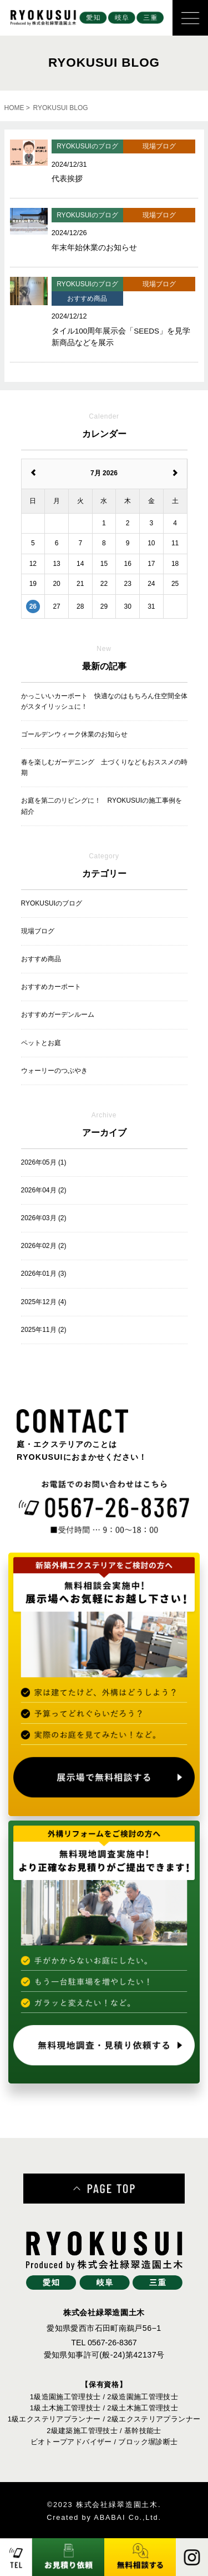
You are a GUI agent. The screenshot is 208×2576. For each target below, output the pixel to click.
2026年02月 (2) (44, 1246)
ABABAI (109, 2517)
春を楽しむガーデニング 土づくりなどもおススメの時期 (104, 767)
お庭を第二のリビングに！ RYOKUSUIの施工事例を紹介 (101, 806)
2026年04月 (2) (44, 1190)
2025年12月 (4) (44, 1302)
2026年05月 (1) (44, 1162)
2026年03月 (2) (44, 1218)
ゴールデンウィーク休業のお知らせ (74, 734)
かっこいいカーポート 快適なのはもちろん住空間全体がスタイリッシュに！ (104, 701)
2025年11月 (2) (44, 1330)
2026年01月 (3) (44, 1273)
